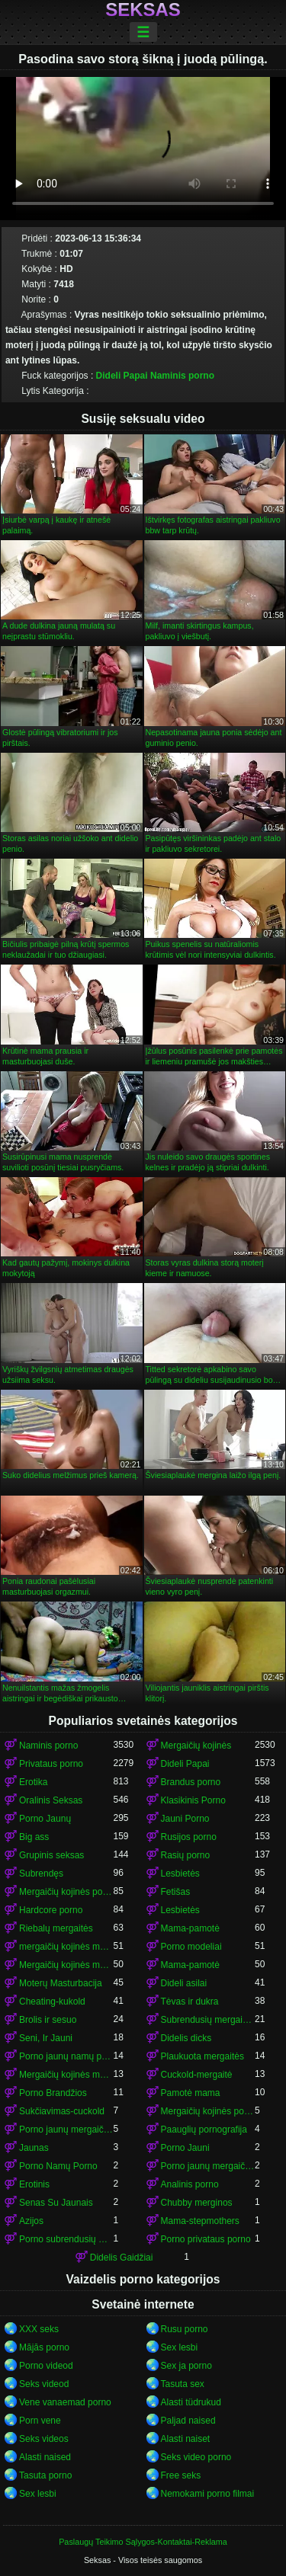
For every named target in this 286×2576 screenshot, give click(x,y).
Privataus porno (51, 1763)
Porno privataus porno (206, 2239)
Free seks (181, 2475)
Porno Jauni (185, 2147)
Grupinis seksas (51, 1855)
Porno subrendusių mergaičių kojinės (66, 2239)
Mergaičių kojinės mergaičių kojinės (66, 1965)
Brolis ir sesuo (47, 2019)
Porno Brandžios (53, 2093)
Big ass (34, 1837)
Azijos (31, 2221)
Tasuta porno (45, 2475)
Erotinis (34, 2184)
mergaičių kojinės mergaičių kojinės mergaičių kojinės (66, 1946)
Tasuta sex (182, 2384)
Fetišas (176, 1891)
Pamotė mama (190, 2093)
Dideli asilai (184, 1983)
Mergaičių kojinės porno (66, 1891)
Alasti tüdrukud (191, 2402)
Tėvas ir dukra (190, 2001)
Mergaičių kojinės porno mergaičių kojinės (208, 2111)
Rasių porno (185, 1855)
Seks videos (44, 2439)
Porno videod (46, 2365)
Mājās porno (44, 2347)
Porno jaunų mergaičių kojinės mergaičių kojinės (208, 2166)
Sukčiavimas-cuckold (61, 2111)
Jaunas (34, 2147)
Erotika (33, 1782)
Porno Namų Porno (58, 2166)
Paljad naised (188, 2420)
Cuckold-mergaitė (197, 2074)
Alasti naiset (185, 2439)
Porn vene (40, 2420)
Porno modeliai (191, 1946)
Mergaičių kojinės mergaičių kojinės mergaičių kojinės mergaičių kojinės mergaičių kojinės (66, 2074)
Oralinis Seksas (50, 1800)
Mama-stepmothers (200, 2221)
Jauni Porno (185, 1818)
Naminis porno (182, 375)
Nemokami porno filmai (208, 2493)
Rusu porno (184, 2329)
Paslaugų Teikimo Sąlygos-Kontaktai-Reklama (143, 2541)
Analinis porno (190, 2184)
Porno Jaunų (45, 1818)
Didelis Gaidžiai (121, 2257)
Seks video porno (196, 2457)
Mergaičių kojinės (196, 1745)
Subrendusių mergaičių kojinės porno (208, 2019)
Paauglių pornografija (204, 2129)
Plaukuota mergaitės (202, 2056)
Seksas (143, 10)
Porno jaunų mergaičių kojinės (66, 2129)
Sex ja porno (186, 2365)
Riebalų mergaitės (56, 1928)
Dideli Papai (122, 375)
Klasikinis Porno (193, 1800)
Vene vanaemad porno (65, 2402)
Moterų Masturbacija (60, 1983)
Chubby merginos (197, 2202)
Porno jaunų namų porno (66, 2056)
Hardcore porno (50, 1910)
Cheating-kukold (52, 2001)
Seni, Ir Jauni (45, 2038)
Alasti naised (45, 2457)
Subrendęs (41, 1873)
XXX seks (39, 2329)
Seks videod (44, 2384)
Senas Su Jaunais (56, 2202)
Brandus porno (191, 1782)
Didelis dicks (186, 2038)
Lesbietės (180, 1873)
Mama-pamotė (190, 1928)
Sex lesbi (179, 2347)
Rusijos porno (189, 1837)
